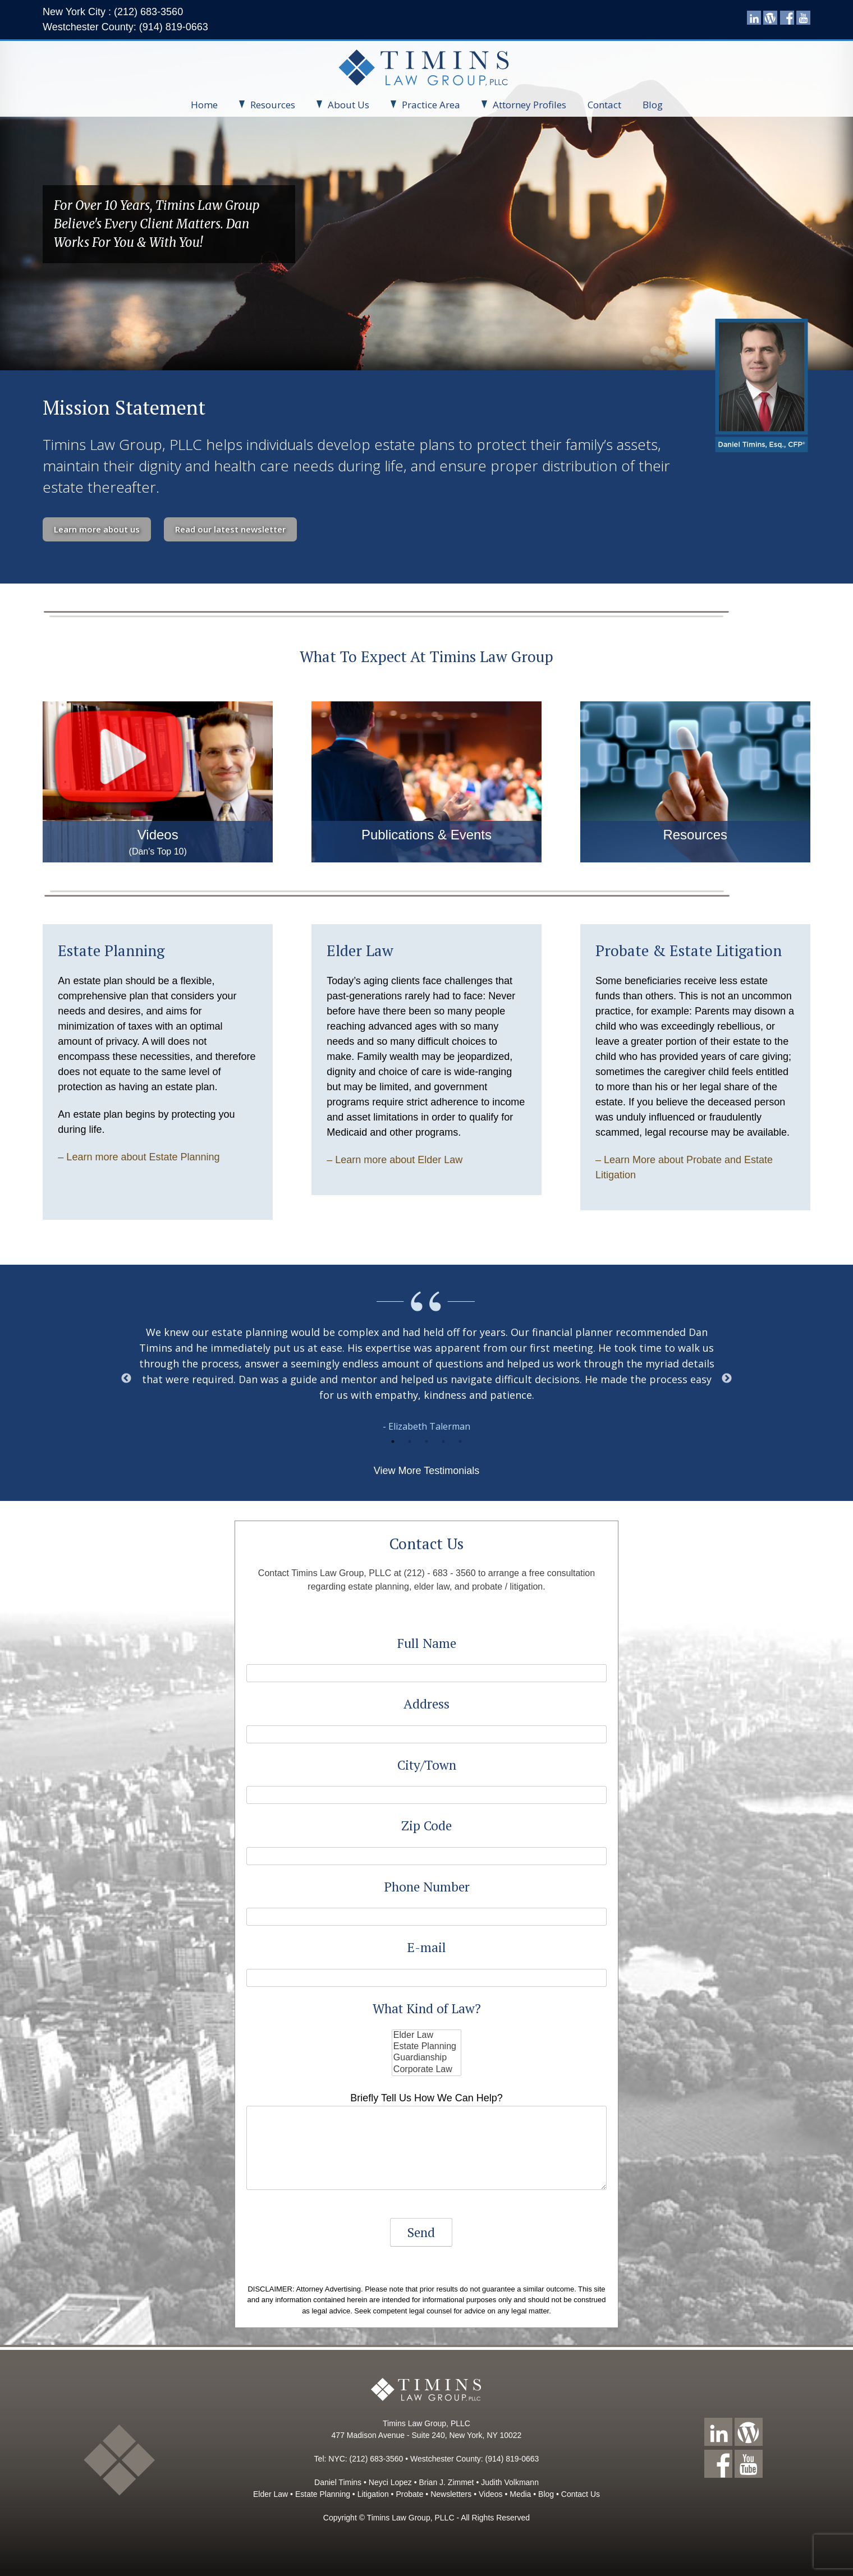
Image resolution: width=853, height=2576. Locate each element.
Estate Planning (426, 2046)
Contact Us (580, 2494)
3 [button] (426, 1441)
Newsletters (450, 2494)
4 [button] (443, 1441)
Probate (409, 2494)
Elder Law (426, 2035)
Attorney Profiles (523, 104)
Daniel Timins (337, 2482)
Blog (653, 104)
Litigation (373, 2494)
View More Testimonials (426, 1470)
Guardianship (426, 2058)
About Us (343, 104)
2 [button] (409, 1441)
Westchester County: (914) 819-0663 (125, 27)
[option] (426, 1378)
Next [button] (726, 1378)
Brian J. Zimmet (446, 2482)
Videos (491, 2494)
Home (204, 104)
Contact (604, 104)
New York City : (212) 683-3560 (113, 11)
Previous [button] (126, 1378)
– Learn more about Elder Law (394, 1159)
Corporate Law (426, 2070)
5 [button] (460, 1441)
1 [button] (392, 1441)
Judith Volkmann (510, 2482)
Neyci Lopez (390, 2482)
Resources (267, 104)
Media (520, 2494)
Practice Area (425, 104)
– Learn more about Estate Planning (138, 1157)
